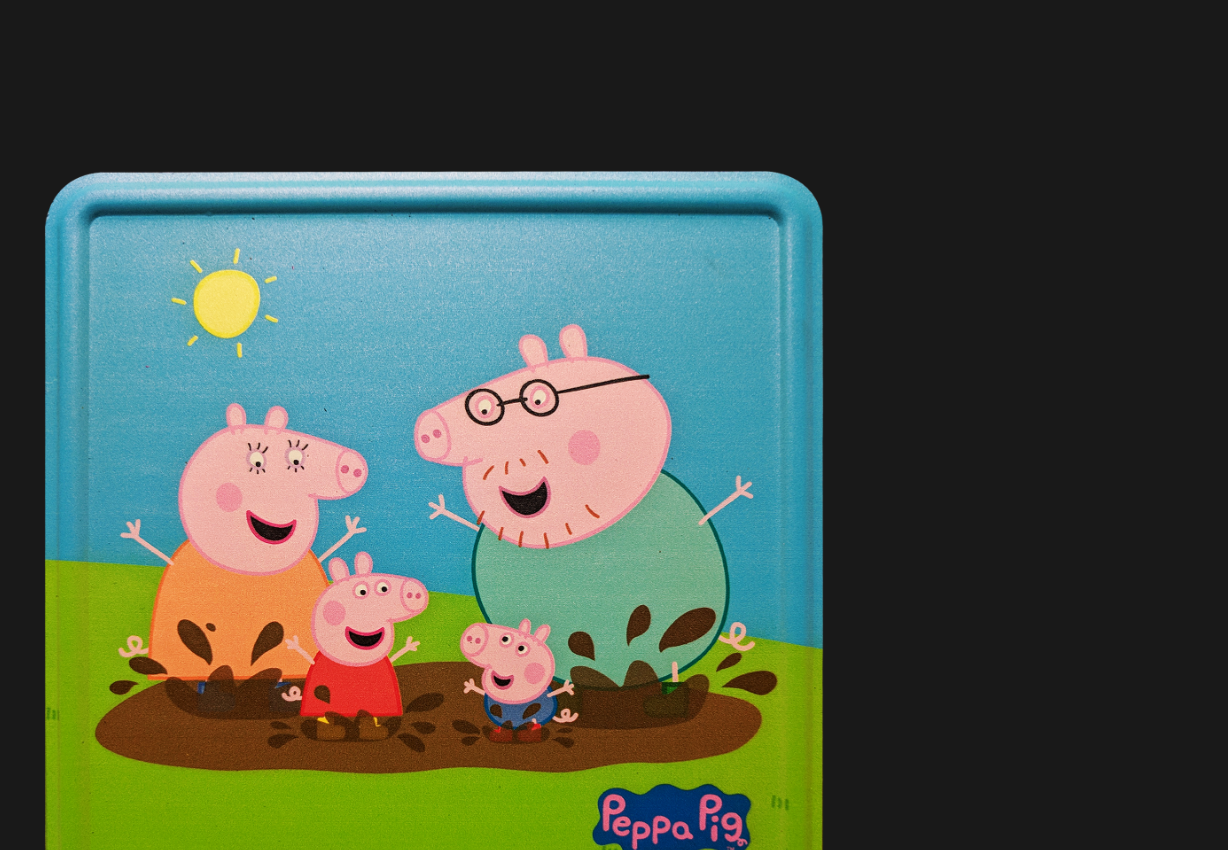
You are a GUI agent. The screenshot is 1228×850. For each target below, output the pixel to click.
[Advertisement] (434, 120)
